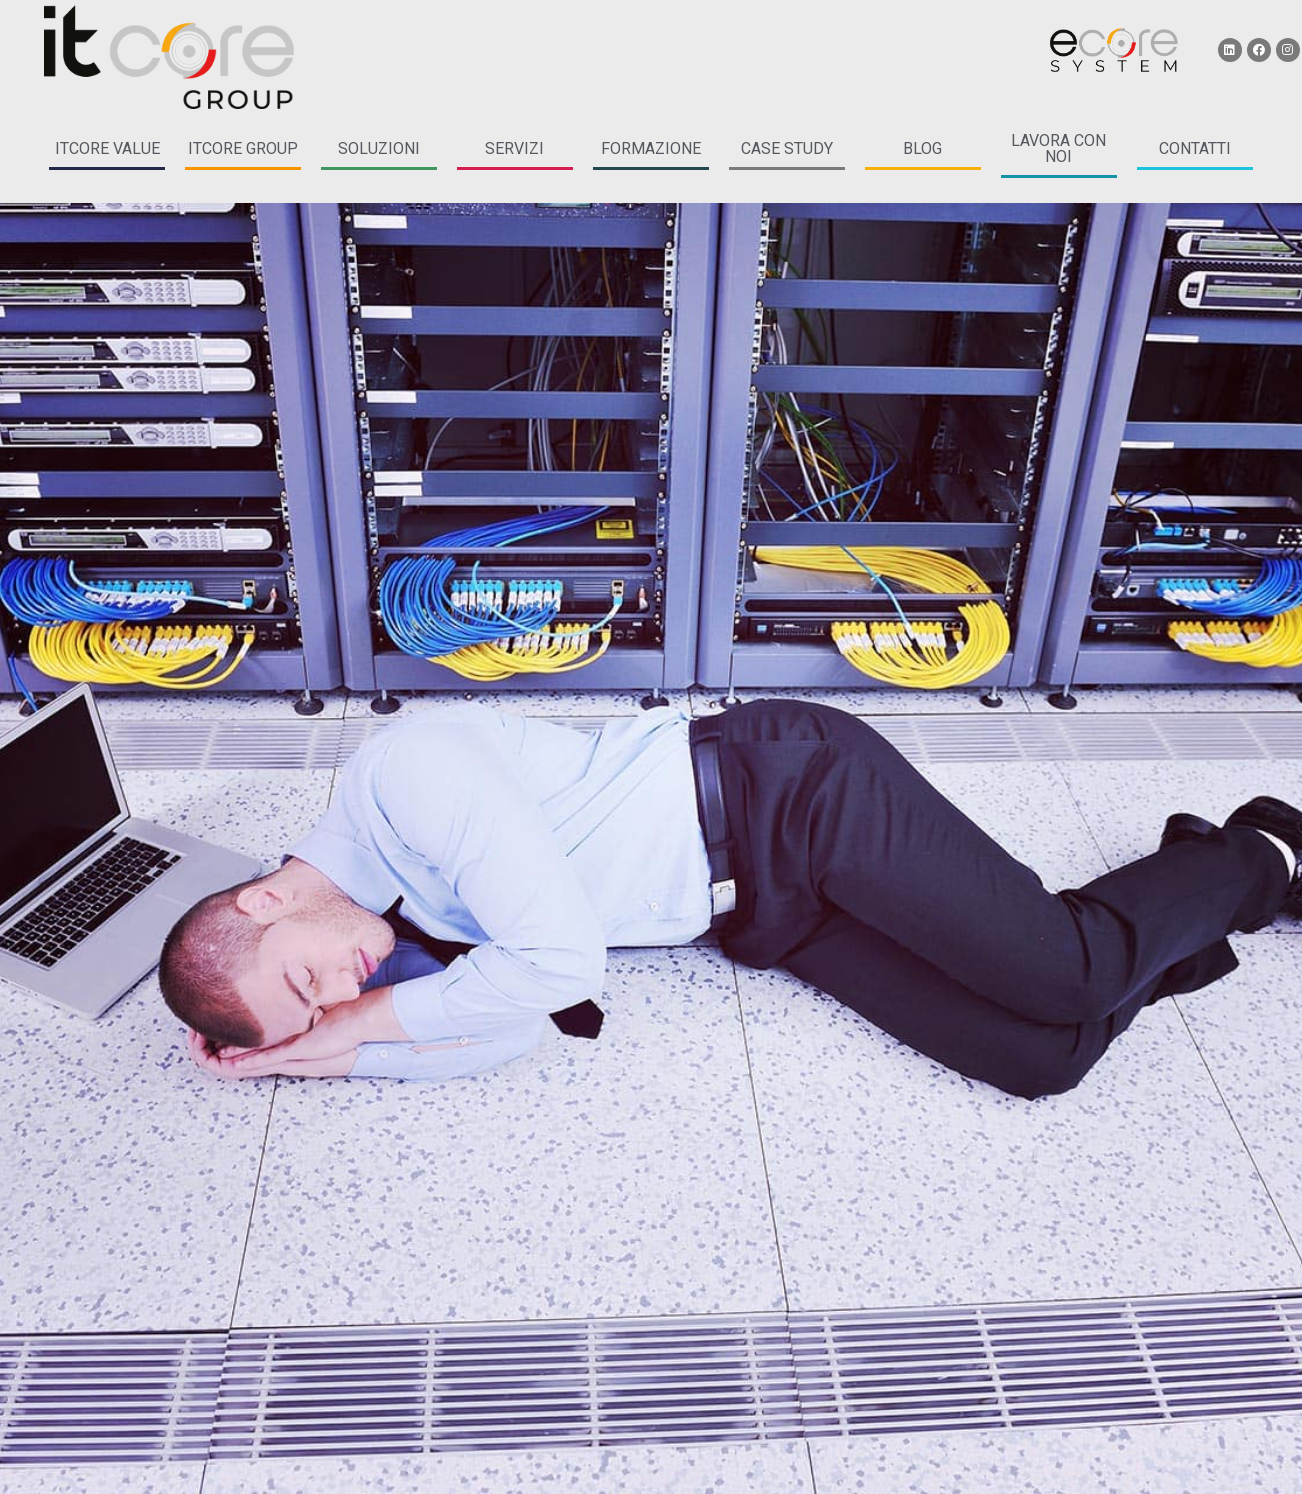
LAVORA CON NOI (1058, 148)
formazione (651, 148)
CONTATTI (1195, 148)
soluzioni (379, 148)
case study (787, 148)
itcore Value (107, 148)
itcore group (243, 148)
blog (922, 148)
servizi (514, 148)
